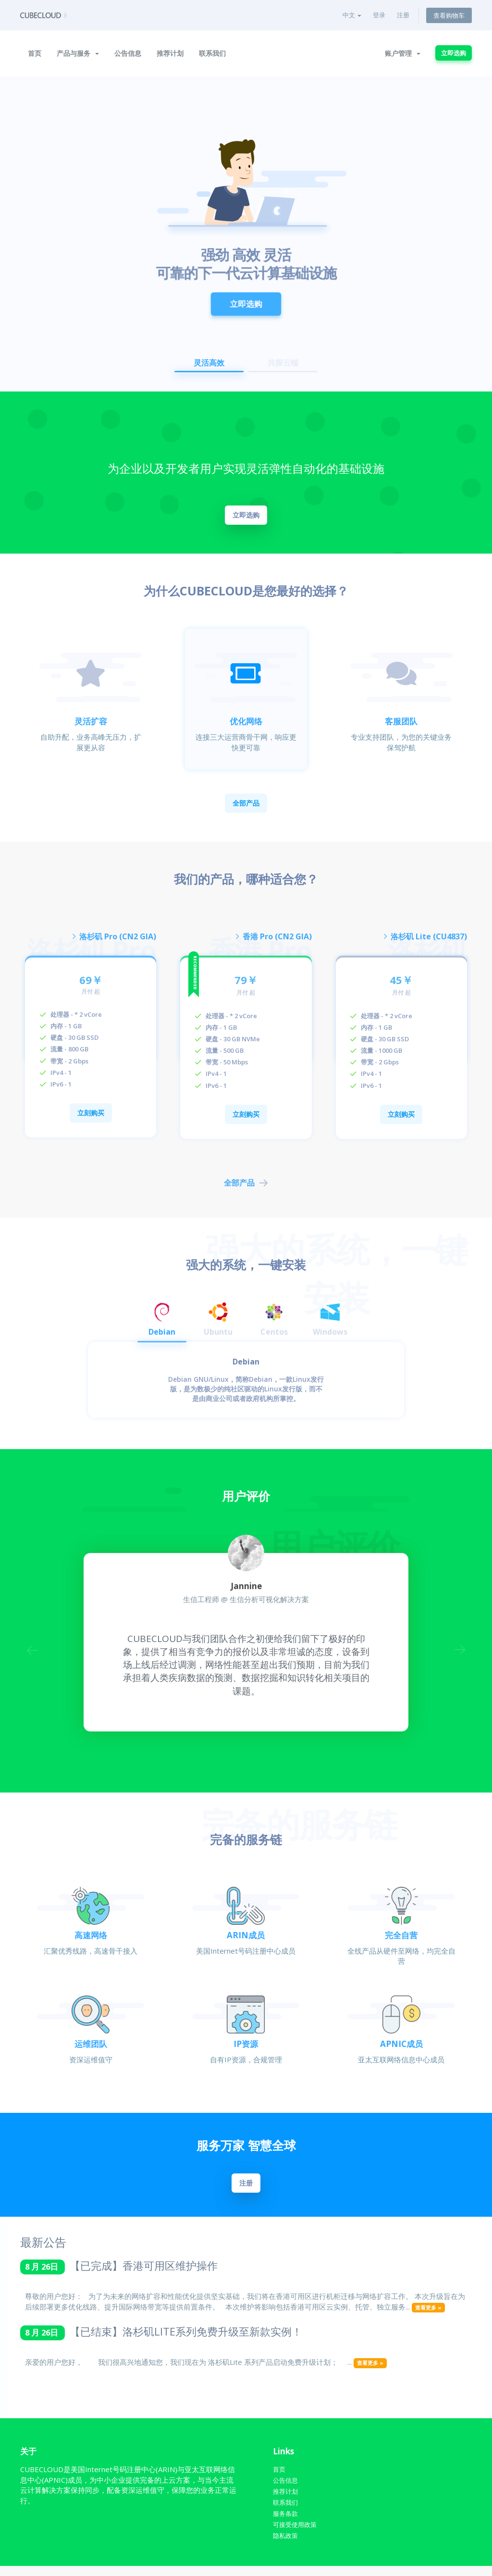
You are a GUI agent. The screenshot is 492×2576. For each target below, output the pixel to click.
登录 (379, 15)
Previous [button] (33, 1655)
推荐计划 (170, 53)
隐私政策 (287, 2545)
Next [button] (459, 1655)
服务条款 (287, 2522)
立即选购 (453, 53)
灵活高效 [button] (209, 362)
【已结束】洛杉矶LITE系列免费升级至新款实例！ (186, 2338)
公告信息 (127, 53)
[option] (246, 233)
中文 (352, 15)
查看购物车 (449, 15)
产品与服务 (78, 53)
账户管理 (402, 53)
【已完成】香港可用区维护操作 (144, 2272)
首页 (34, 53)
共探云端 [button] (283, 362)
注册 (403, 15)
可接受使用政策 (298, 2533)
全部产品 (246, 803)
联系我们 (212, 53)
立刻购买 (90, 1116)
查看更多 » (428, 2314)
